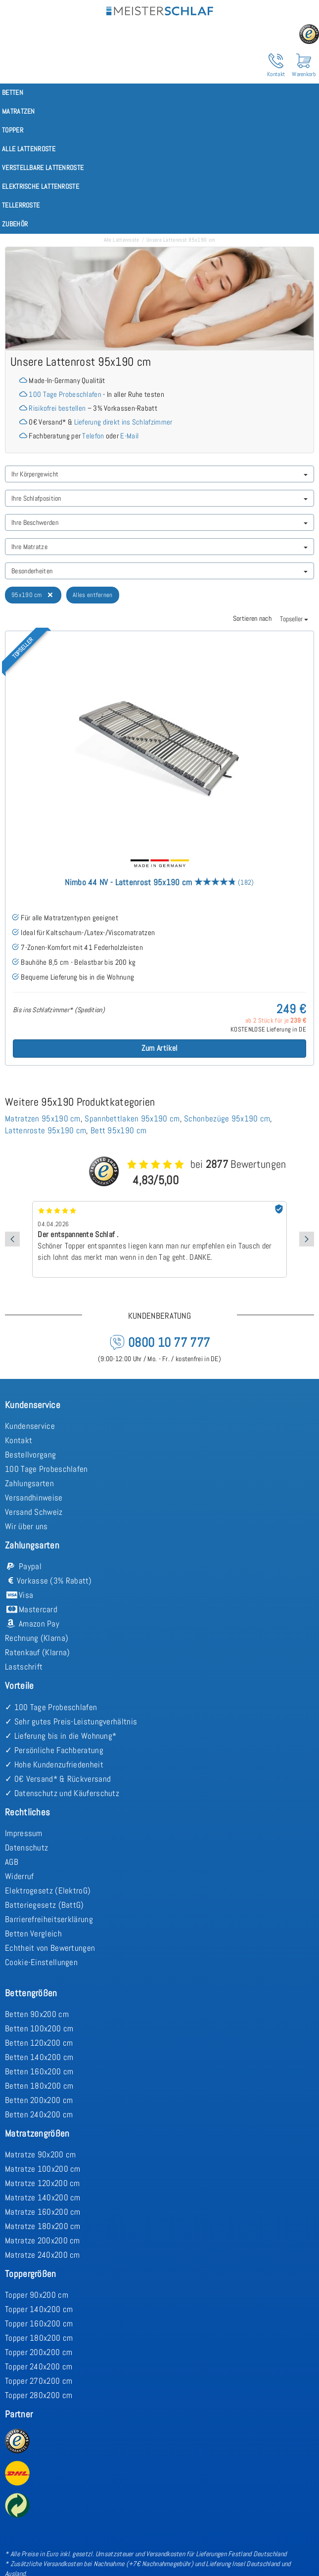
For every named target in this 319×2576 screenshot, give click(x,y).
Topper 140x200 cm (39, 2309)
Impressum (24, 1833)
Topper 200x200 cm (38, 2352)
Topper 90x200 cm (36, 2294)
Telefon (93, 435)
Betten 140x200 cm (39, 2057)
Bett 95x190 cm (118, 1130)
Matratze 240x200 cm (42, 2254)
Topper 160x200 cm (39, 2323)
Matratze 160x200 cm (43, 2211)
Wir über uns (26, 1526)
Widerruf (19, 1876)
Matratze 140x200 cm (43, 2197)
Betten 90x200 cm (37, 2014)
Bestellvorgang (30, 1454)
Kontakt (18, 1440)
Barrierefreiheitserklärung (49, 1919)
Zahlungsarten (29, 1483)
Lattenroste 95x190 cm (45, 1130)
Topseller (294, 618)
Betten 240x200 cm (39, 2114)
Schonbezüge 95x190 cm (227, 1118)
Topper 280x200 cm (38, 2395)
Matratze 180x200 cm (43, 2226)
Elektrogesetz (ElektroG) (48, 1890)
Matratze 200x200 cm (42, 2240)
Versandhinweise (34, 1497)
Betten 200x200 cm (39, 2100)
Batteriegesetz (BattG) (44, 1904)
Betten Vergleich (33, 1933)
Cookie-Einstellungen (41, 1962)
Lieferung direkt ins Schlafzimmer (123, 422)
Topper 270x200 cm (38, 2380)
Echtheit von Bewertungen (50, 1947)
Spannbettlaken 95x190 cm (132, 1118)
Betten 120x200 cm (39, 2042)
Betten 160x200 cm (39, 2071)
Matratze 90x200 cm (40, 2154)
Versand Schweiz (34, 1511)
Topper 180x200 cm (39, 2337)
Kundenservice (30, 1425)
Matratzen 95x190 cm (43, 1118)
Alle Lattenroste (121, 239)
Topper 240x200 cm (38, 2366)
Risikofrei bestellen (57, 408)
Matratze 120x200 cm (42, 2183)
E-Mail (129, 435)
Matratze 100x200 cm (43, 2168)
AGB (11, 1861)
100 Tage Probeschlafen (65, 394)
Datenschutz (26, 1847)
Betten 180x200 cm (39, 2085)
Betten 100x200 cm (39, 2028)
